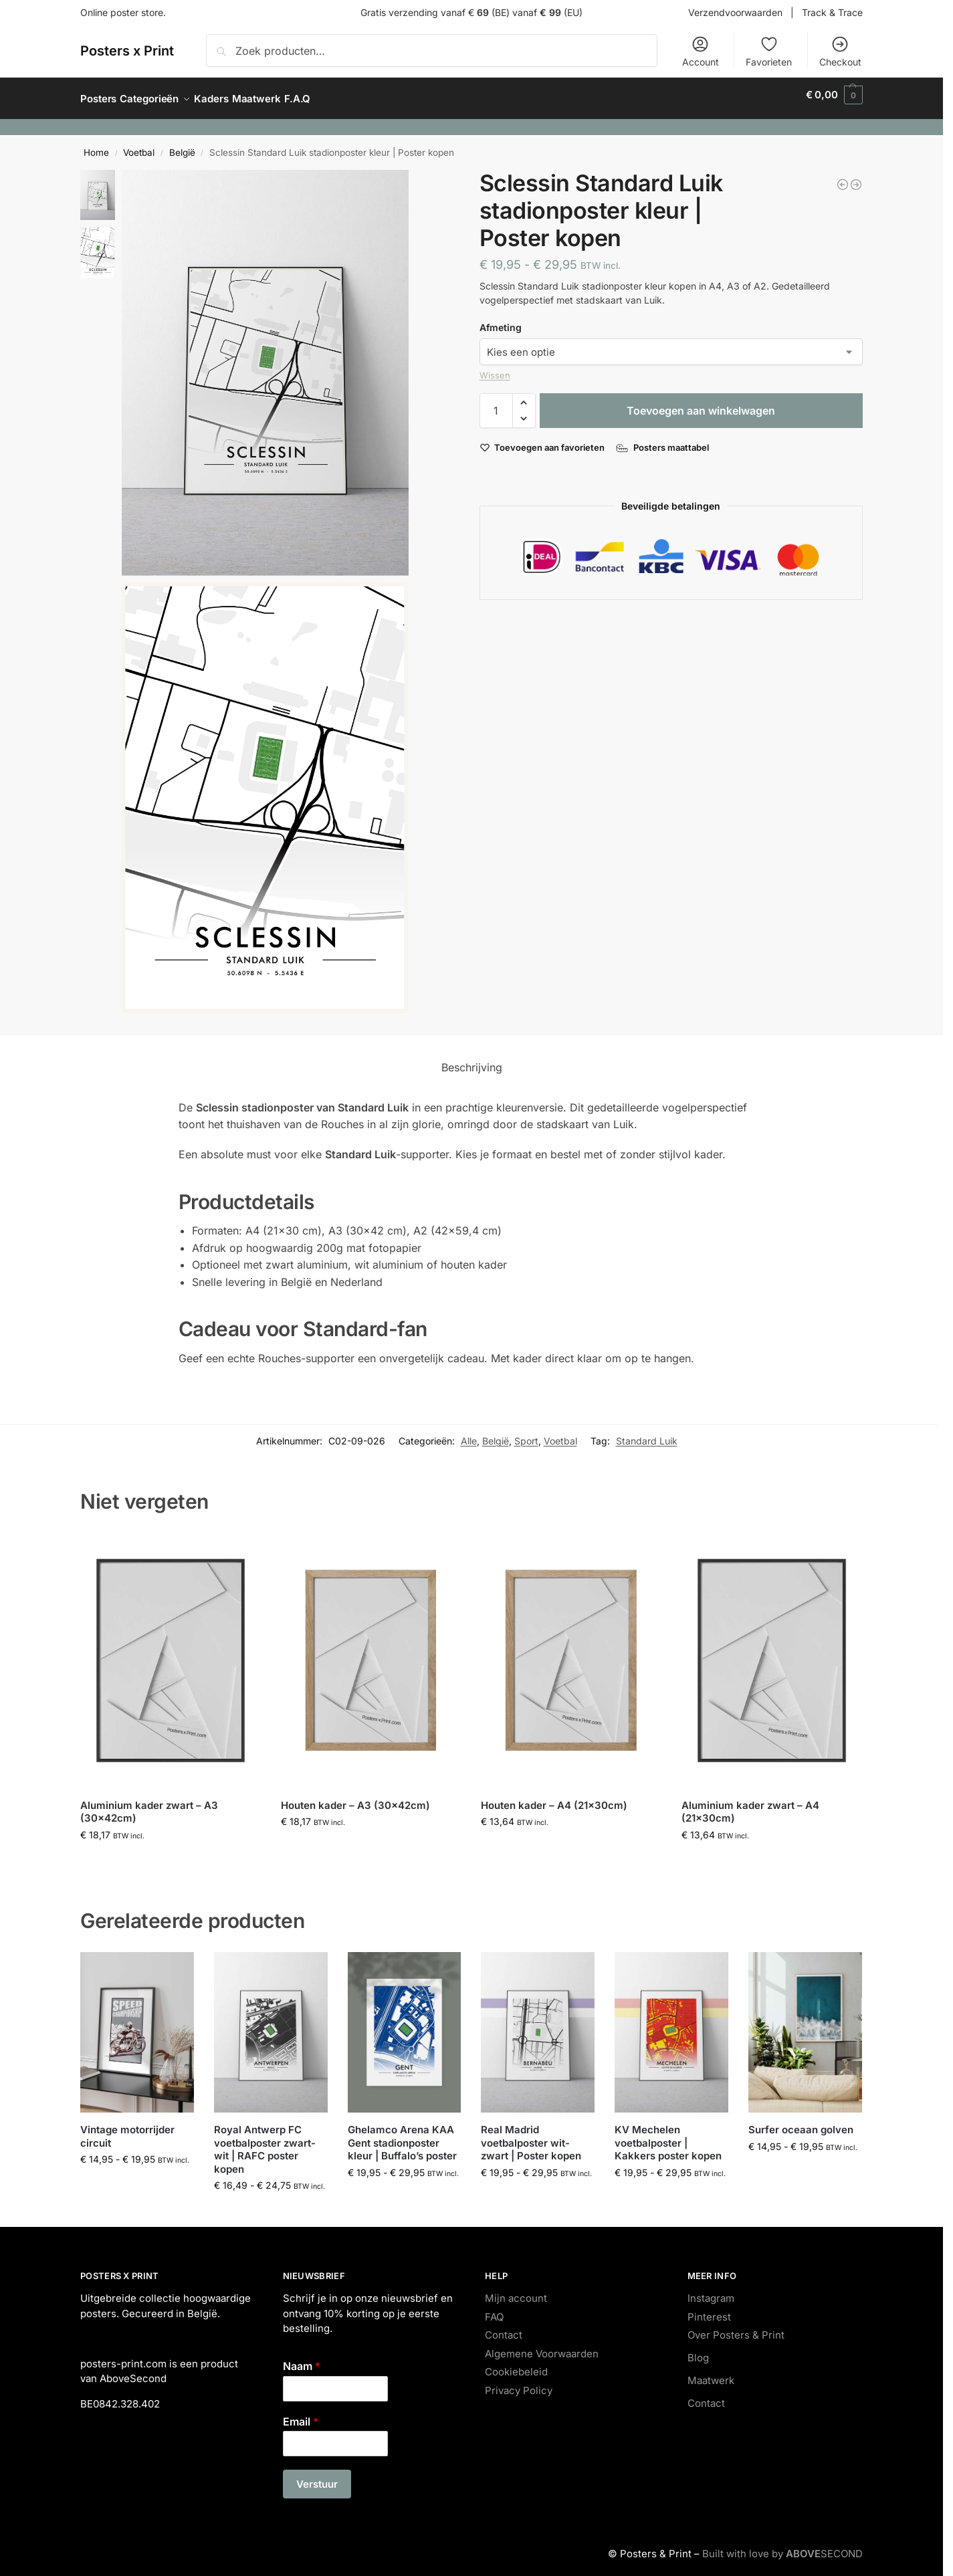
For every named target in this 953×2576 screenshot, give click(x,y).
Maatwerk (710, 2373)
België (182, 145)
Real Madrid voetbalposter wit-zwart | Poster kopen (531, 2135)
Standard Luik (646, 1433)
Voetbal (138, 145)
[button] (834, 95)
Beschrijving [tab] (471, 1060)
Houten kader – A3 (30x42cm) (355, 1797)
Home (96, 145)
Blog (698, 2350)
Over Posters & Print (735, 2327)
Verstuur (317, 2476)
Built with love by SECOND (782, 2546)
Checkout (840, 51)
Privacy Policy (518, 2383)
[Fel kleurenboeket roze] (842, 177)
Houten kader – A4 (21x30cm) (554, 1797)
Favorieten (769, 51)
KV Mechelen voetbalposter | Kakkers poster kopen (668, 2135)
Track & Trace (832, 12)
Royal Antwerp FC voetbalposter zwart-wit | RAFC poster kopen (265, 2142)
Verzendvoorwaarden (735, 12)
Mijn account (516, 2290)
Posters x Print (127, 51)
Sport (526, 1433)
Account (700, 51)
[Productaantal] (496, 403)
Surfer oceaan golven (800, 2122)
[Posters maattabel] (664, 440)
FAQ (494, 2309)
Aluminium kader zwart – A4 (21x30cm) (750, 1804)
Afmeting (501, 320)
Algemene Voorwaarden (542, 2346)
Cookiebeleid (516, 2364)
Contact (503, 2327)
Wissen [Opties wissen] (495, 367)
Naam (301, 2358)
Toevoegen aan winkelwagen (701, 403)
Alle (469, 1433)
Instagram (710, 2290)
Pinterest (709, 2309)
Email (300, 2413)
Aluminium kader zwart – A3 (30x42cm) (149, 1804)
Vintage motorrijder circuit (127, 2129)
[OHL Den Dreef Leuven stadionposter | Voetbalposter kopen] (856, 177)
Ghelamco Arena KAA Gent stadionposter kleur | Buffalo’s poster (402, 2135)
